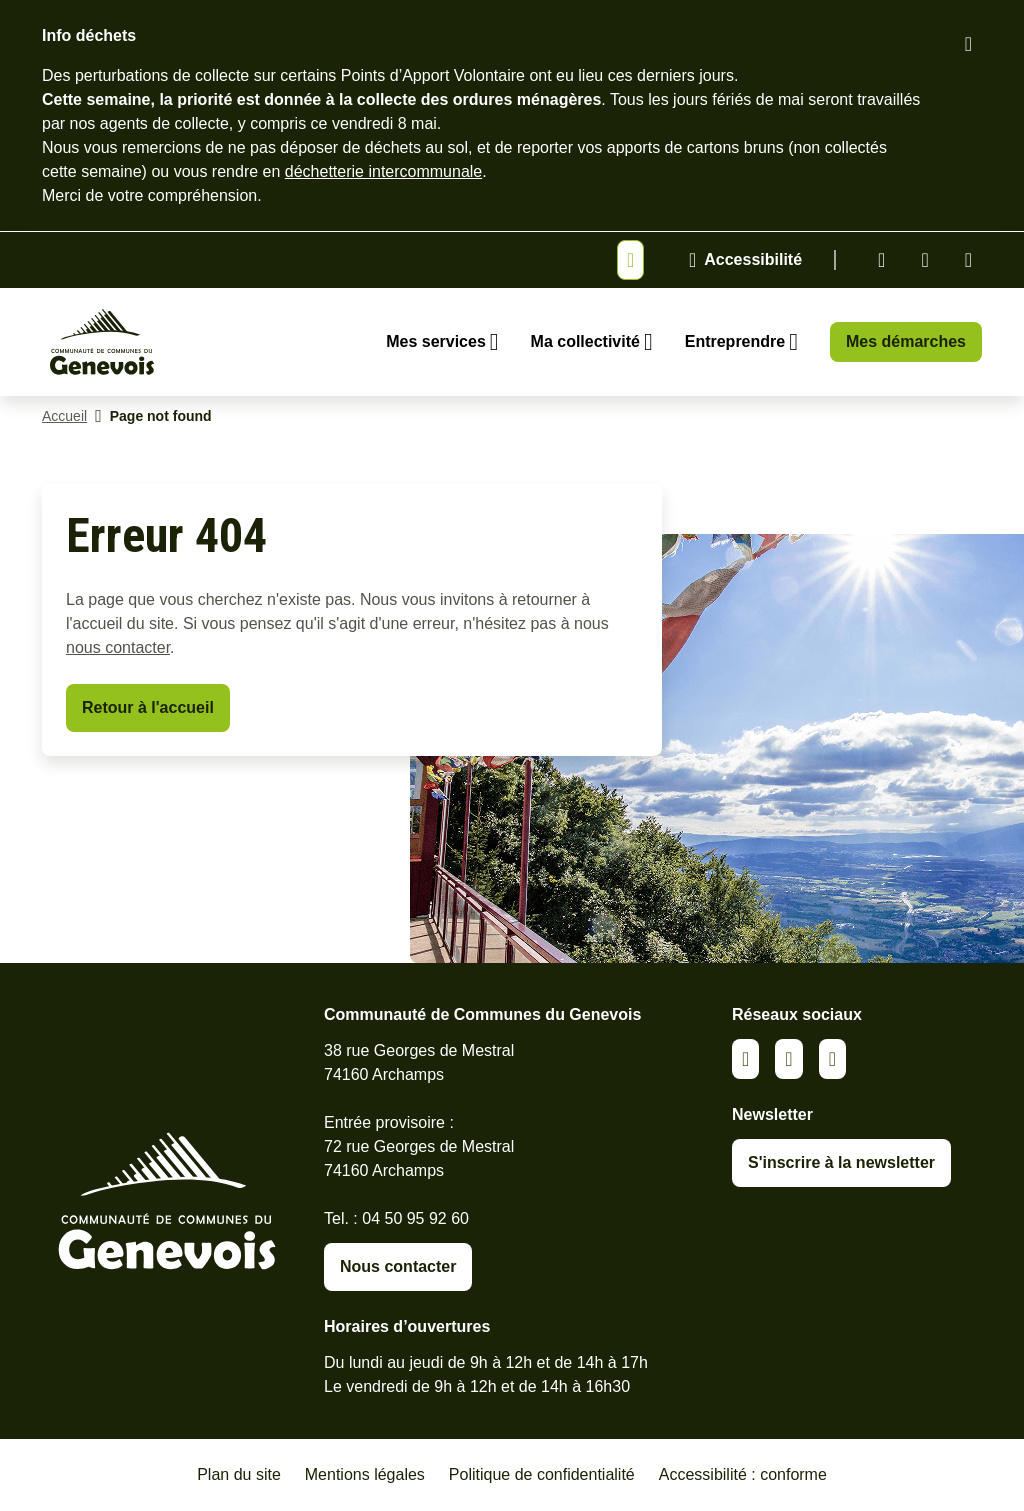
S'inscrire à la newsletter (841, 1162)
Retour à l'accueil (148, 707)
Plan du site (239, 1474)
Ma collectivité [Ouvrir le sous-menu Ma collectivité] (585, 341)
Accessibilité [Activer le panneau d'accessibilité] (753, 259)
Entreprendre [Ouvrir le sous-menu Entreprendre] (735, 341)
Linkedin (881, 260)
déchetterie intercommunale (383, 171)
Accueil (64, 416)
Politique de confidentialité (542, 1474)
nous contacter (118, 647)
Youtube (968, 260)
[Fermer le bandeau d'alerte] (968, 44)
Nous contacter (398, 1266)
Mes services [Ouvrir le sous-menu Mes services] (436, 341)
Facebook (924, 260)
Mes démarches (906, 341)
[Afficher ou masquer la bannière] (630, 260)
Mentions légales (365, 1474)
